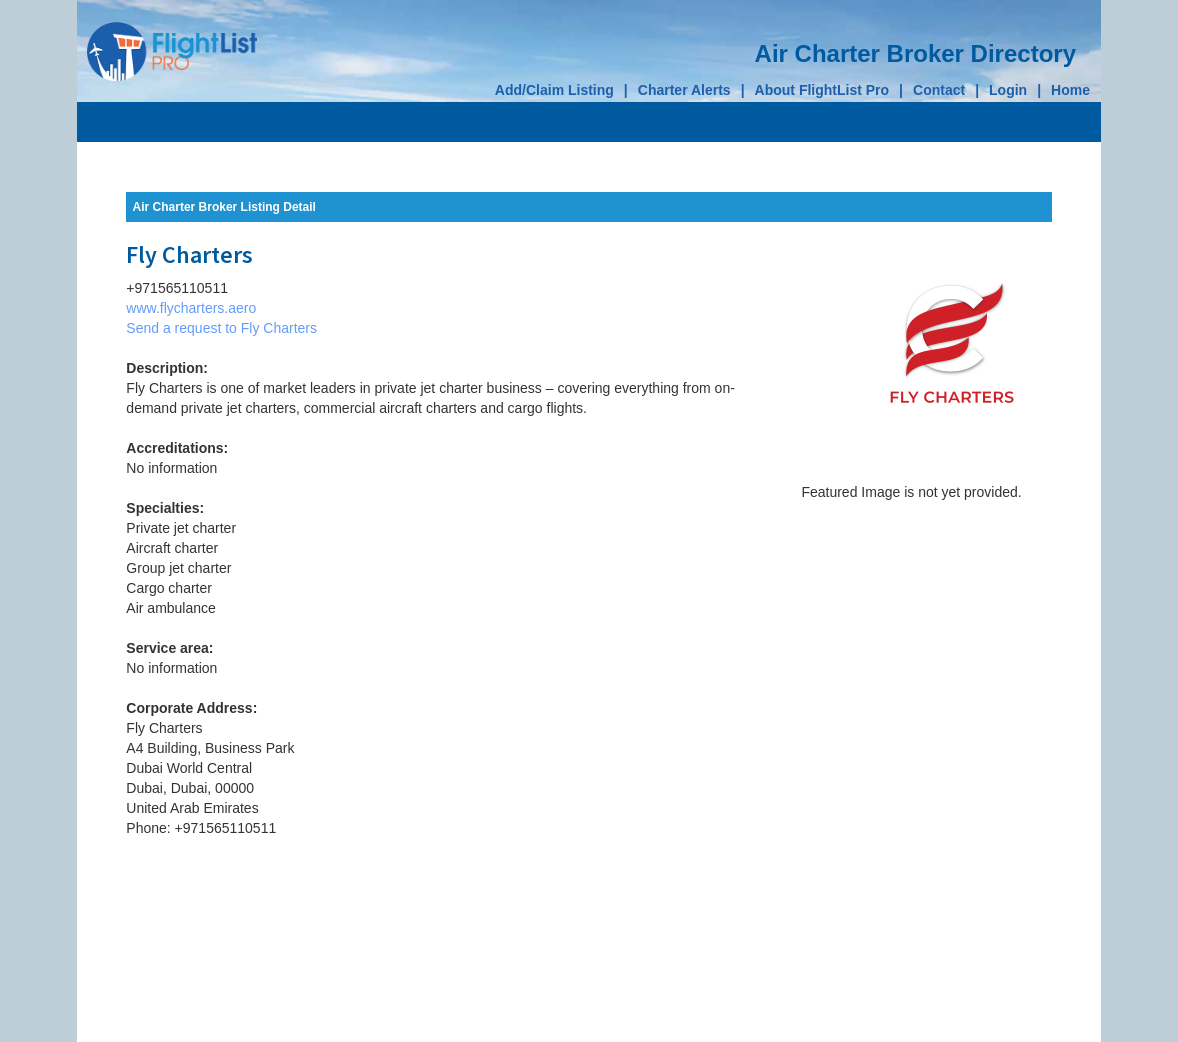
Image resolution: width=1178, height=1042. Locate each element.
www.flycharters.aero (191, 308)
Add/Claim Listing (554, 90)
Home (1070, 90)
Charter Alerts (684, 90)
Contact (939, 90)
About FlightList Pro (822, 90)
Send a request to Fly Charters (221, 328)
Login (1008, 90)
